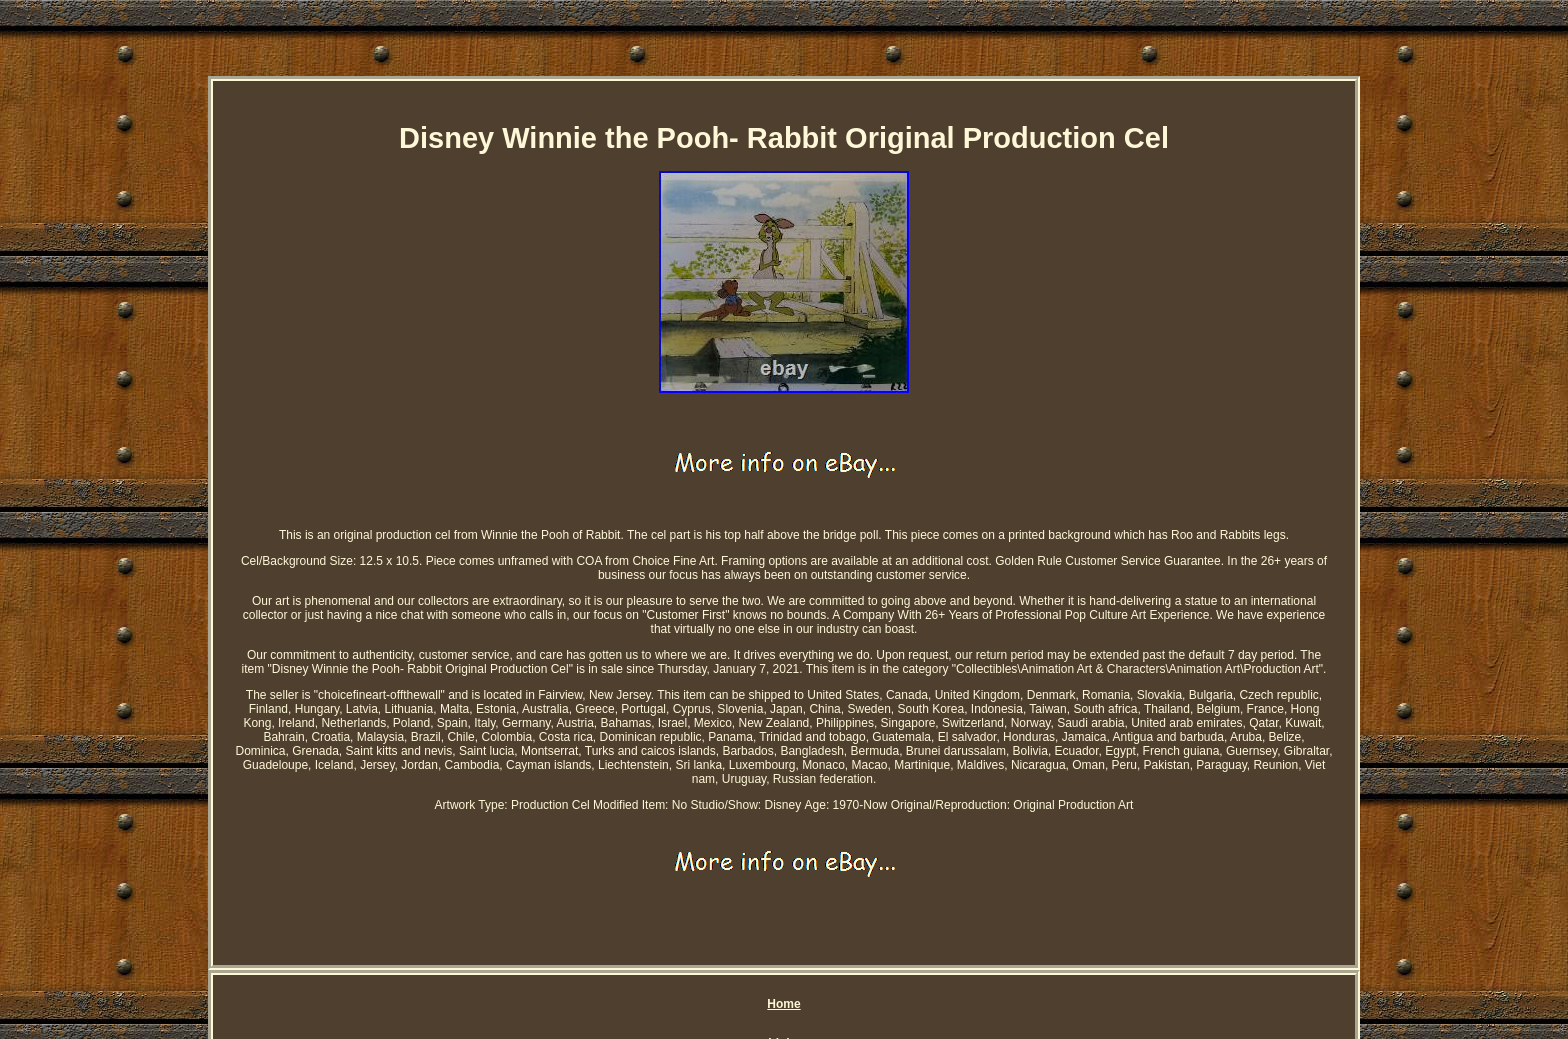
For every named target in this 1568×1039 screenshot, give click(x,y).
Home (783, 1004)
